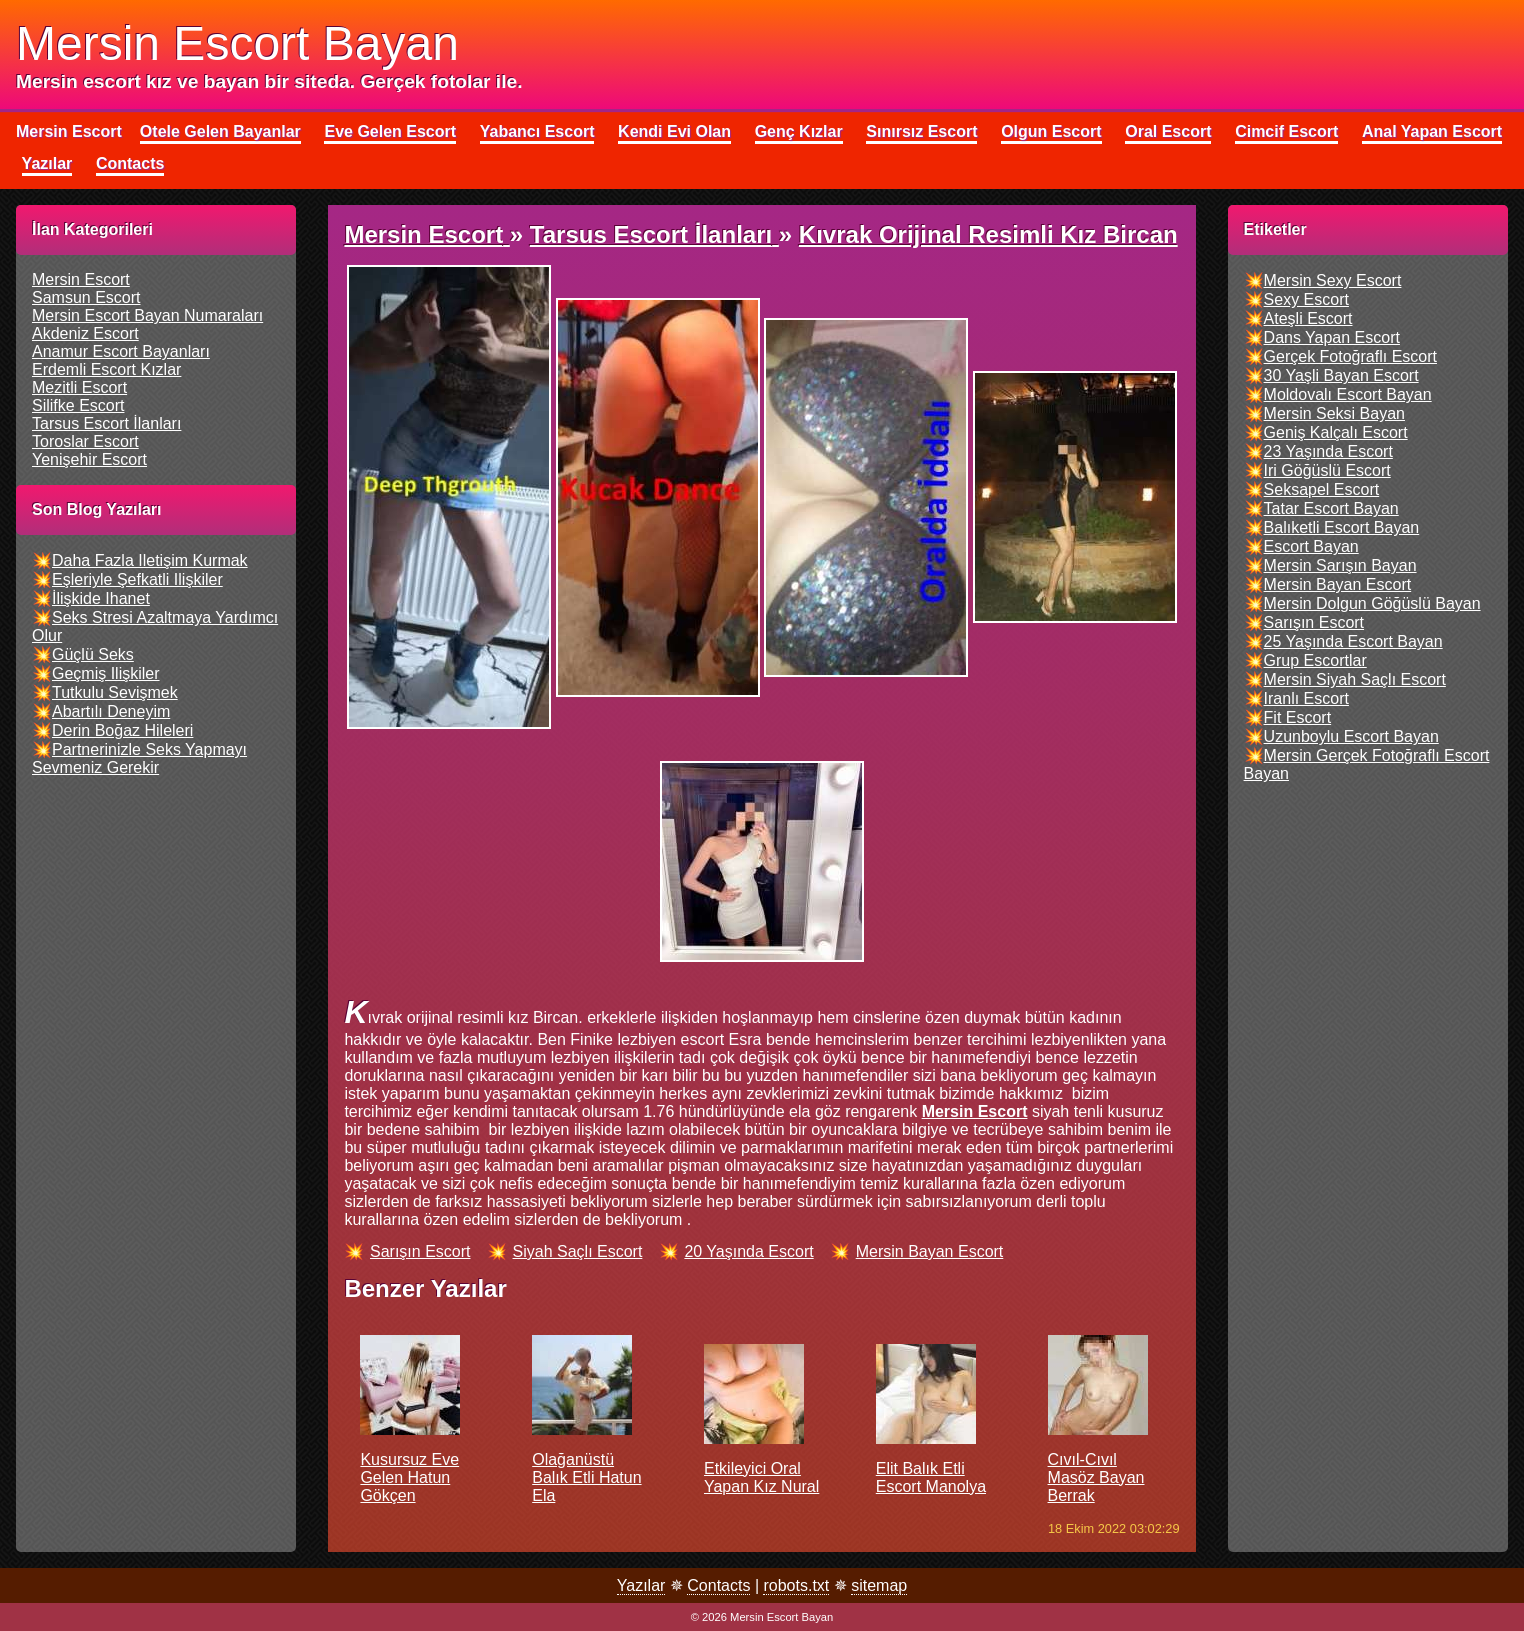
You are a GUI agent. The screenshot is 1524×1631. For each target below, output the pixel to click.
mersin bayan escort (930, 1251)
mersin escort (81, 279)
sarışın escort (420, 1251)
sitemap (879, 1585)
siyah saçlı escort (578, 1251)
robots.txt (796, 1585)
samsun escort (86, 297)
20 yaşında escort (748, 1251)
